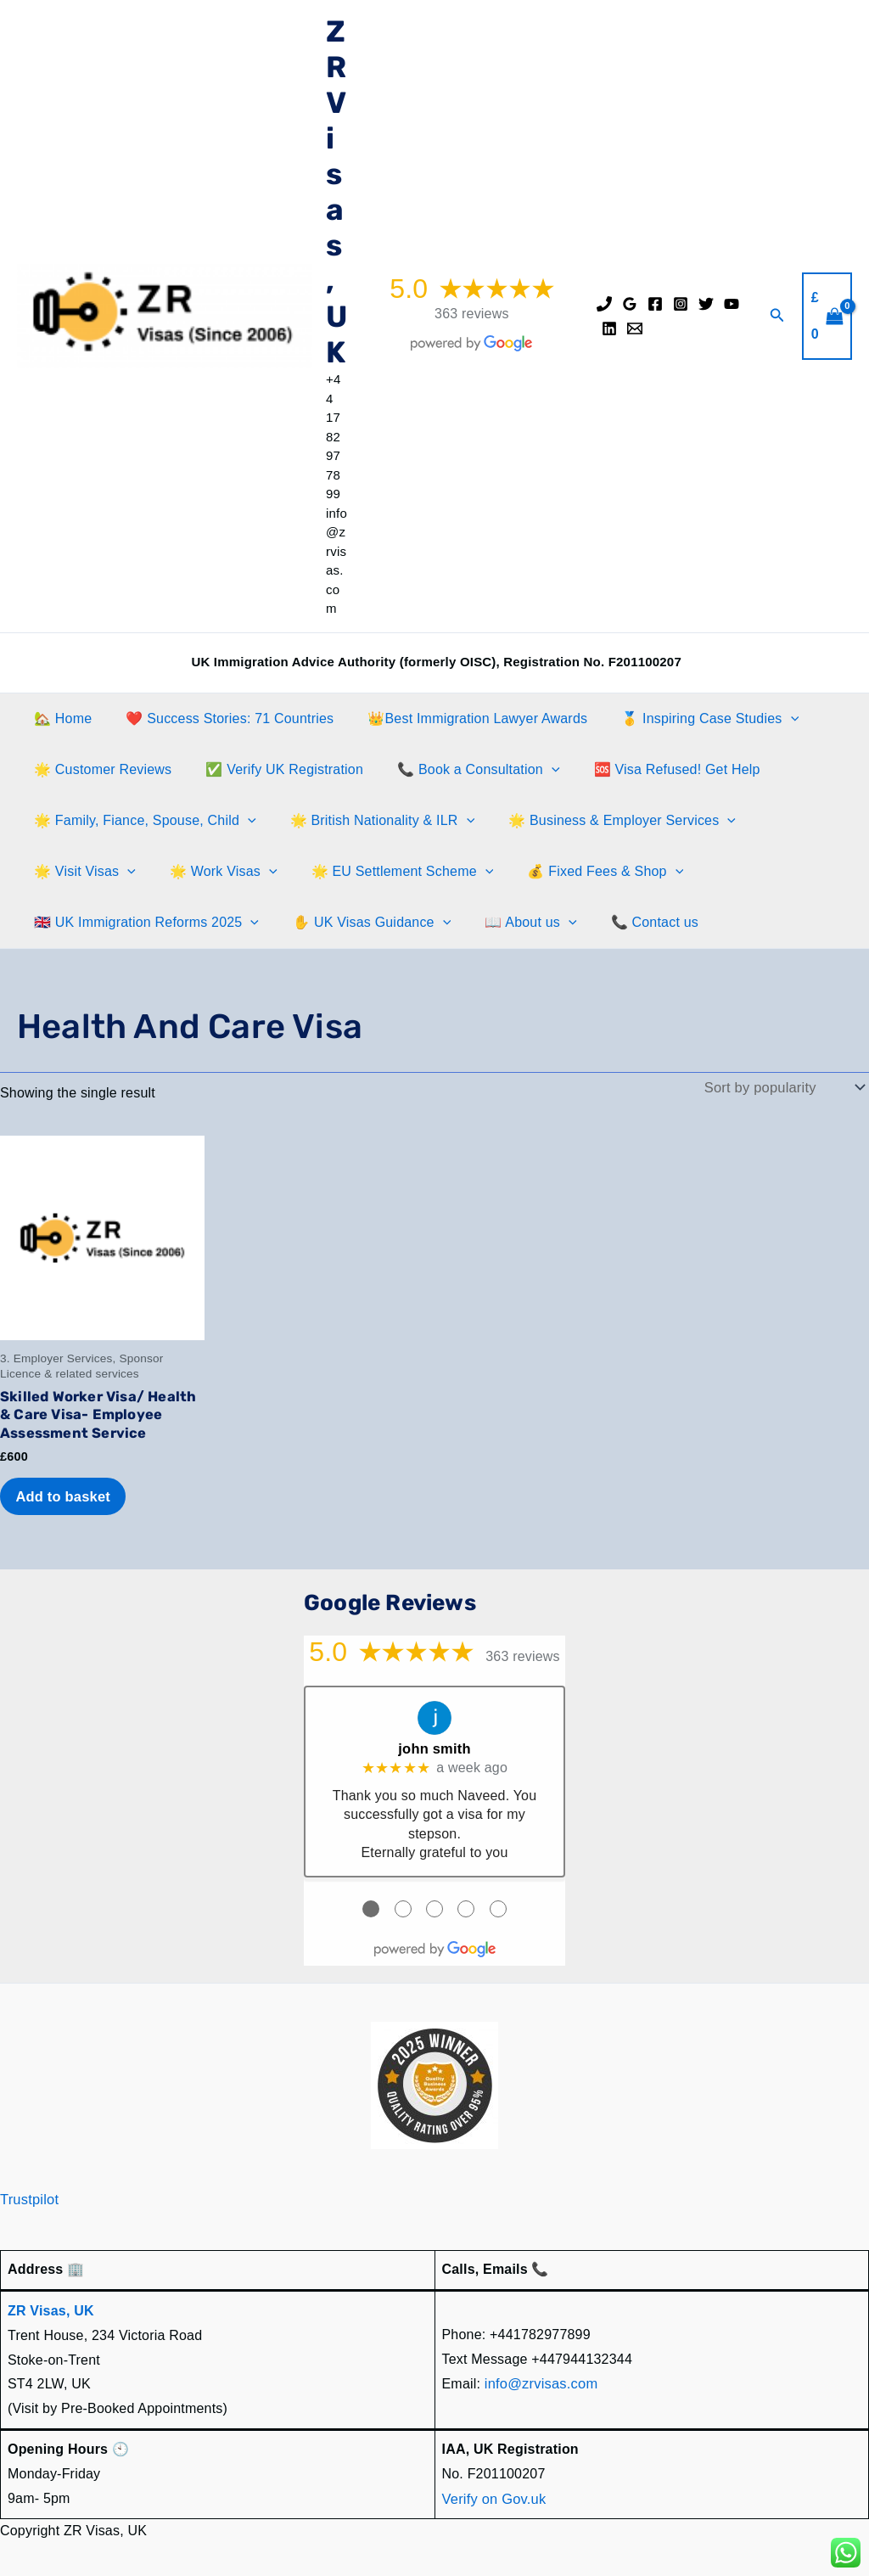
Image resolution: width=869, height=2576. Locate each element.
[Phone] (604, 303)
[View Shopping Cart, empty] (827, 316)
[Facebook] (655, 303)
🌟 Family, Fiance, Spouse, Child (142, 820)
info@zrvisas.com (540, 2378)
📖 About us (513, 922)
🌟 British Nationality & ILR (372, 820)
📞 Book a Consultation (461, 769)
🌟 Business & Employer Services (605, 820)
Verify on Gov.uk (492, 2492)
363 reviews (471, 313)
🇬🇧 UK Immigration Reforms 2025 (143, 922)
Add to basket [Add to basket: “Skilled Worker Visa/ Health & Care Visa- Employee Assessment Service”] (64, 1492)
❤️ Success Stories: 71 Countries (219, 718)
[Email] (634, 328)
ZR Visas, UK (336, 192)
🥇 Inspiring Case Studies (686, 718)
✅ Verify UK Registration (274, 769)
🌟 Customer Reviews (99, 769)
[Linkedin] (609, 328)
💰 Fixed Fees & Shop (581, 871)
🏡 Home (59, 718)
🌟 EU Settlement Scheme (385, 871)
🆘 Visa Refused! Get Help (653, 769)
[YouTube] (731, 303)
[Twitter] (706, 303)
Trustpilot (28, 2194)
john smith (435, 1744)
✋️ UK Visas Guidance (361, 922)
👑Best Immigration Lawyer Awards (460, 718)
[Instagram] (680, 303)
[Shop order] (785, 1087)
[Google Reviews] (629, 303)
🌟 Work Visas (213, 871)
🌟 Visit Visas (81, 871)
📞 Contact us (631, 922)
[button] (777, 316)
